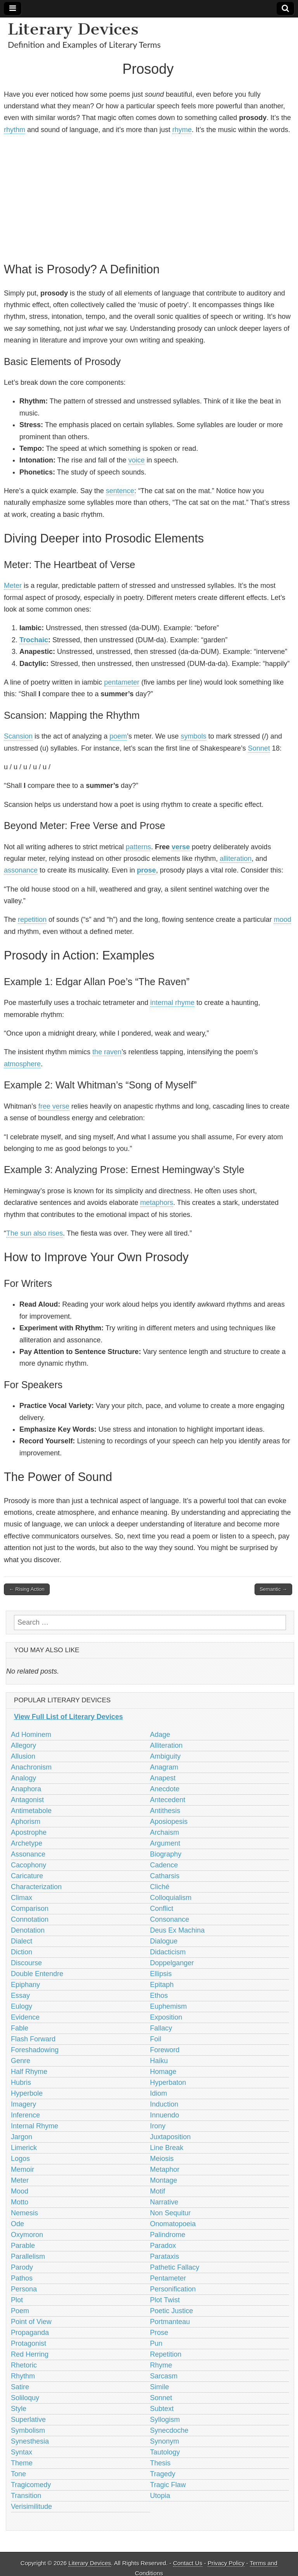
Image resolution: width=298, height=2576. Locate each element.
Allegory (23, 1745)
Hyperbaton (168, 2082)
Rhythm (23, 2376)
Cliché (160, 1887)
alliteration (235, 858)
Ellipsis (161, 1974)
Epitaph (162, 1984)
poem (118, 736)
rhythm (14, 130)
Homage (163, 2071)
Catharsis (165, 1876)
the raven (106, 1052)
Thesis (160, 2463)
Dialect (21, 1941)
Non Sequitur (170, 2213)
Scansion (18, 736)
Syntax (21, 2452)
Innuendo (164, 2115)
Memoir (22, 2169)
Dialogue (164, 1941)
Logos (20, 2158)
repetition (32, 919)
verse (181, 847)
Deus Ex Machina (177, 1930)
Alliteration (166, 1745)
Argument (165, 1843)
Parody (22, 2267)
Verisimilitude (31, 2506)
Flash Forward (33, 2039)
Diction (21, 1952)
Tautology (165, 2452)
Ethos (159, 1995)
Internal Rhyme (34, 2126)
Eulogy (21, 2006)
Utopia (160, 2496)
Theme (22, 2463)
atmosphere (22, 1064)
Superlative (28, 2419)
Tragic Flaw (168, 2485)
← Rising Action (27, 1589)
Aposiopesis (169, 1821)
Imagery (23, 2104)
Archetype (26, 1843)
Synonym (164, 2441)
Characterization (36, 1887)
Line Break (167, 2148)
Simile (159, 2387)
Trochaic (33, 640)
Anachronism (31, 1767)
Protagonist (28, 2343)
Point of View (31, 2322)
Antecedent (167, 1800)
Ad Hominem (31, 1734)
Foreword (165, 2050)
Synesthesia (30, 2441)
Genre (20, 2061)
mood (282, 919)
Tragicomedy (31, 2485)
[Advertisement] (148, 197)
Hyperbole (27, 2093)
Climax (21, 1898)
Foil (155, 2039)
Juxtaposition (170, 2137)
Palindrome (167, 2235)
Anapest (163, 1778)
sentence (120, 491)
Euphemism (168, 2006)
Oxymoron (27, 2235)
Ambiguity (165, 1756)
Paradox (163, 2245)
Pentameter (168, 2278)
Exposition (166, 2017)
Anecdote (165, 1789)
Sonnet (259, 748)
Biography (166, 1854)
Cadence (164, 1865)
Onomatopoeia (173, 2224)
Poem (20, 2311)
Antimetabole (31, 1811)
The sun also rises (34, 1233)
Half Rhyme (29, 2071)
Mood (19, 2191)
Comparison (30, 1908)
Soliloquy (25, 2398)
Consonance (169, 1919)
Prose (159, 2332)
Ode (17, 2224)
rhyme (182, 130)
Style (18, 2409)
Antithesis (165, 1811)
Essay (20, 1995)
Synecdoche (169, 2430)
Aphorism (25, 1821)
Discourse (26, 1963)
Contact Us (188, 2563)
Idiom (158, 2093)
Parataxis (164, 2256)
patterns (138, 847)
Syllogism (165, 2419)
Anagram (164, 1767)
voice (136, 460)
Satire (20, 2387)
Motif (157, 2191)
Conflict (161, 1908)
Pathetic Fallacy (174, 2267)
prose (146, 870)
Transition (26, 2496)
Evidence (25, 2017)
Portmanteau (170, 2322)
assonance (21, 870)
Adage (160, 1734)
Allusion (23, 1756)
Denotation (28, 1930)
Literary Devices (73, 29)
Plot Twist (165, 2300)
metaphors (156, 1202)
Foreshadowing (35, 2050)
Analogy (23, 1778)
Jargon (21, 2137)
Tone (18, 2474)
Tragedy (162, 2474)
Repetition (166, 2354)
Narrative (164, 2202)
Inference (25, 2115)
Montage (163, 2180)
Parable (23, 2245)
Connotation (30, 1919)
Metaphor (165, 2169)
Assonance (28, 1854)
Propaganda (30, 2332)
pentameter (121, 682)
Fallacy (161, 2028)
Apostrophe (29, 1832)
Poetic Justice (171, 2311)
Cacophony (28, 1865)
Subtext (162, 2409)
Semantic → (273, 1589)
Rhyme (161, 2365)
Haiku (159, 2061)
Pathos (22, 2278)
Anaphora (26, 1789)
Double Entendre (37, 1974)
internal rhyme (172, 1002)
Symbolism (28, 2430)
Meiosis (162, 2158)
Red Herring (30, 2354)
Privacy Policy (226, 2563)
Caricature (27, 1876)
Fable (19, 2028)
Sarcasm (164, 2376)
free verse (53, 1106)
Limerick (24, 2148)
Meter (13, 585)
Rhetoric (24, 2365)
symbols (193, 736)
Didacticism (168, 1952)
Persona (24, 2289)
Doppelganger (172, 1963)
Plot (17, 2300)
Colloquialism (171, 1898)
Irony (158, 2126)
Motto (19, 2202)
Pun (156, 2343)
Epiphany (25, 1984)
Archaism (164, 1832)
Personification (173, 2289)
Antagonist (27, 1800)
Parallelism (28, 2256)
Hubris (21, 2082)
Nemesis (24, 2213)
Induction (164, 2104)
